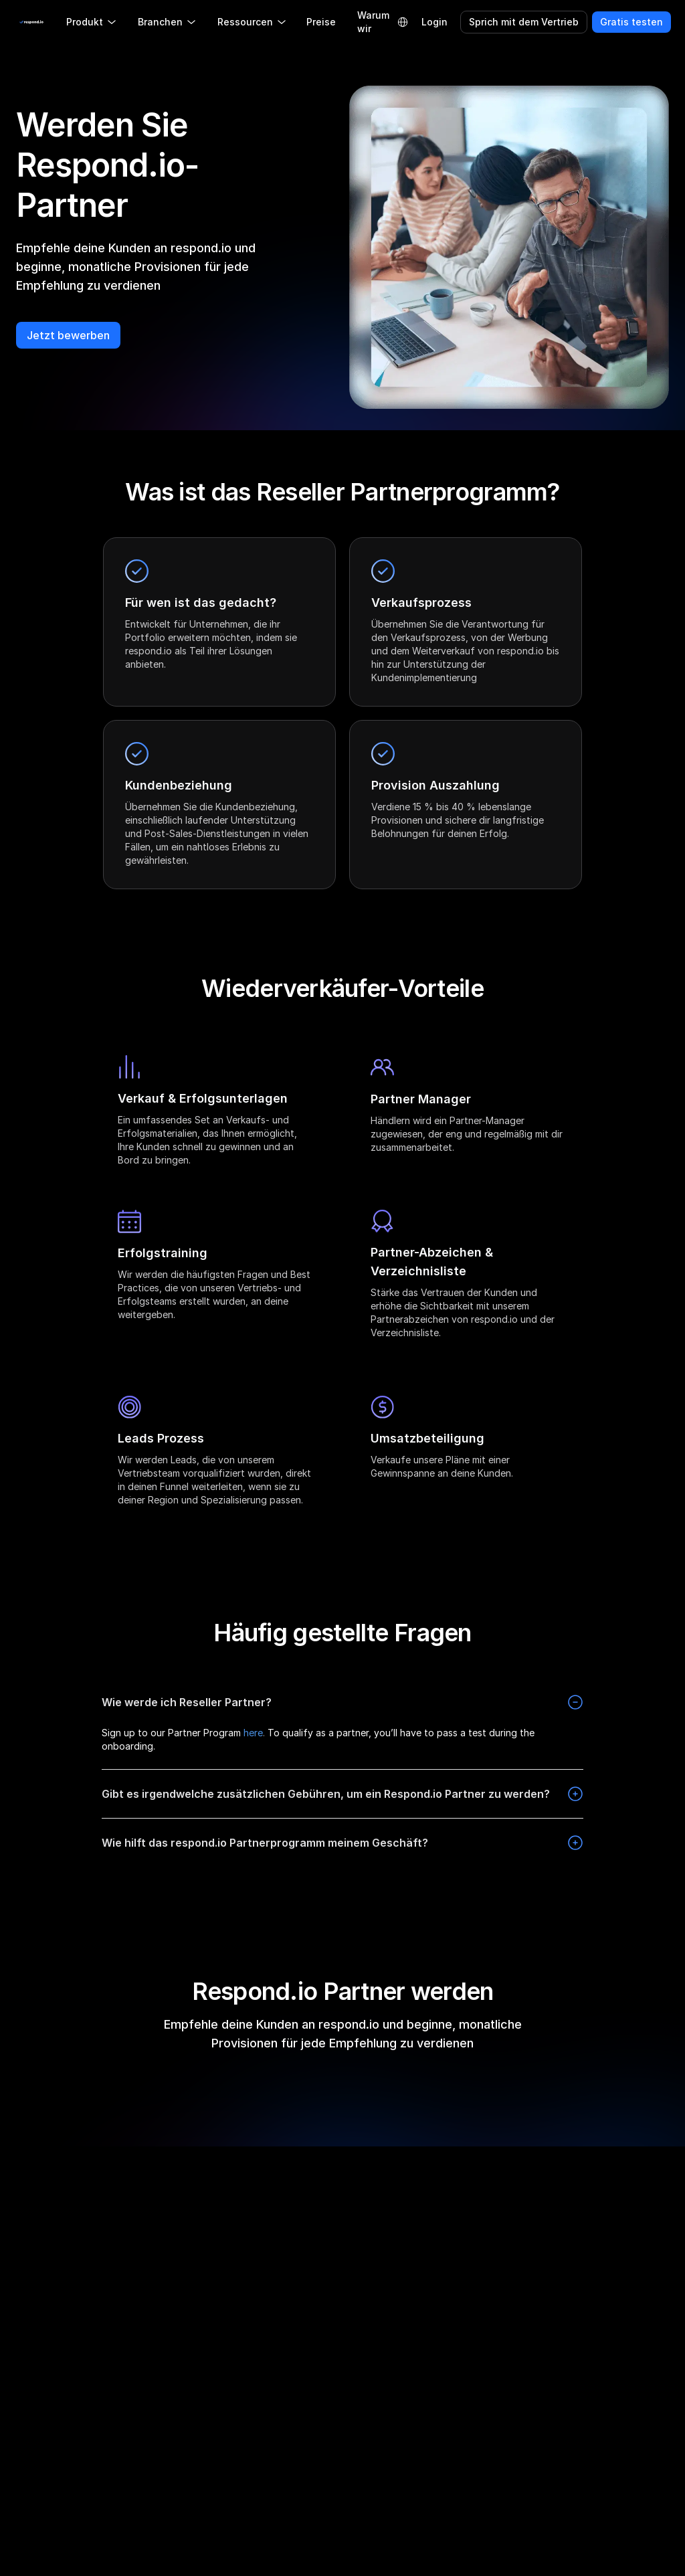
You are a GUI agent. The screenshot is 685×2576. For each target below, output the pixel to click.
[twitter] (104, 2219)
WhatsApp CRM (466, 2440)
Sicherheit (584, 2400)
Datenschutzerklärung (611, 2246)
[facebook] (19, 2219)
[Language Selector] (402, 22)
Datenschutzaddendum (614, 2373)
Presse (186, 2444)
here (253, 1732)
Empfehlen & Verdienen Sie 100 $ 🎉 (214, 2373)
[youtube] (126, 2219)
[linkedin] (62, 2219)
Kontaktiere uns (205, 2472)
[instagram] (40, 2219)
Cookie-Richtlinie (599, 2274)
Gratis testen (631, 21)
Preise (321, 21)
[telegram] (83, 2219)
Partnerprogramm (210, 2301)
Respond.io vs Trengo (350, 2379)
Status (186, 2499)
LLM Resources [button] (54, 2300)
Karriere (188, 2417)
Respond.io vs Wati (344, 2351)
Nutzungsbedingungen (612, 2301)
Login (434, 21)
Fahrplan (190, 2274)
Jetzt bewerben (68, 335)
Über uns (191, 2246)
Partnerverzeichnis (212, 2328)
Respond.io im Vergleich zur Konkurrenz (332, 2263)
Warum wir (373, 22)
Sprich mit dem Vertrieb (524, 21)
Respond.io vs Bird (343, 2406)
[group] (75, 2298)
